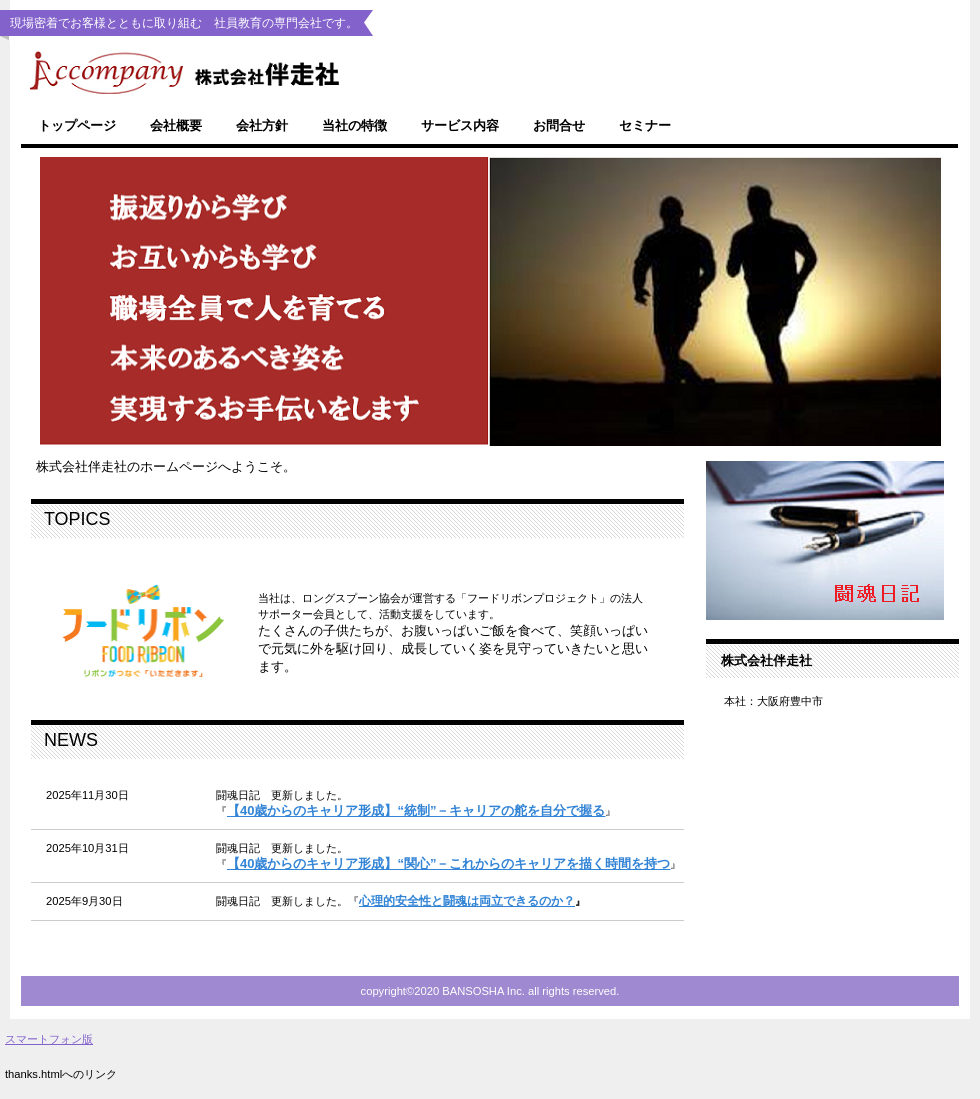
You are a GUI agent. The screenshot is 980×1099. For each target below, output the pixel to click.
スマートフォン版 (49, 1039)
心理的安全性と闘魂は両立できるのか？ (467, 901)
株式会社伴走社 (360, 71)
